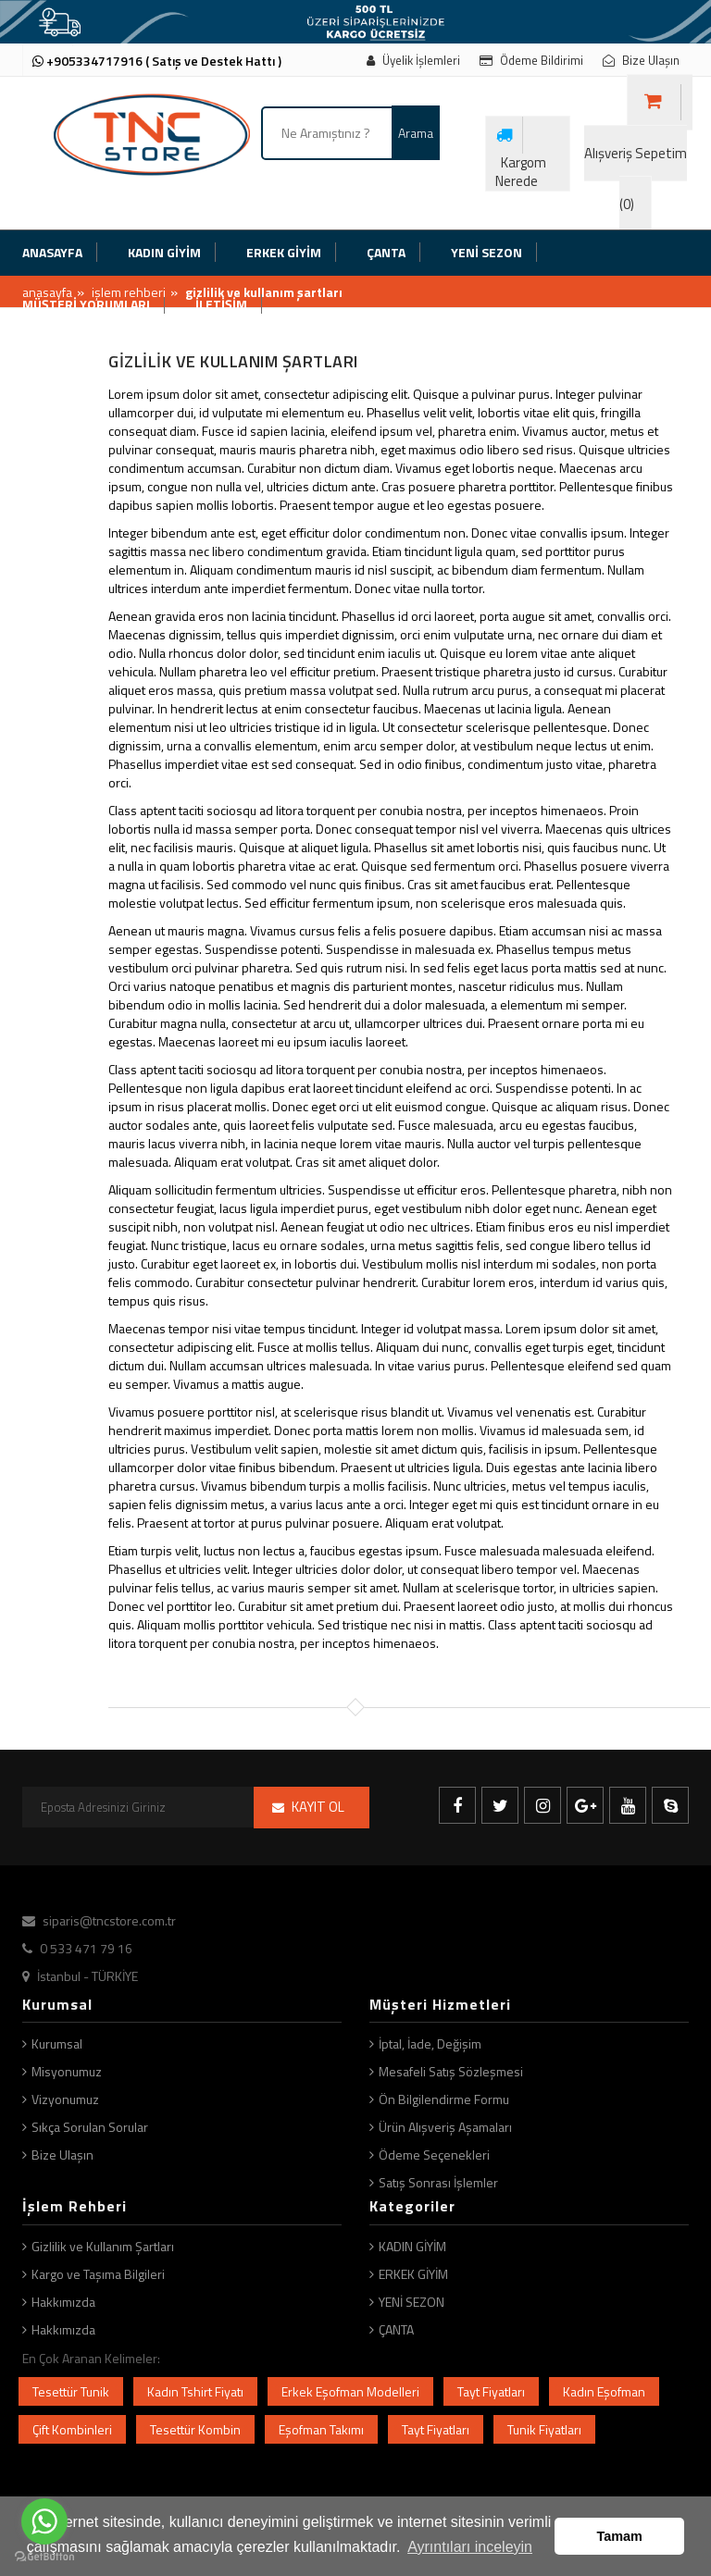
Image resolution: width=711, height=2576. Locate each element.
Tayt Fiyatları (491, 2391)
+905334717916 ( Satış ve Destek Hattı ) (156, 60)
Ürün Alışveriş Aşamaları (445, 2126)
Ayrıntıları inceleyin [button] (469, 2547)
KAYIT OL (318, 1806)
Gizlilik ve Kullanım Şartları (102, 2246)
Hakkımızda (63, 2301)
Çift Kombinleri (72, 2429)
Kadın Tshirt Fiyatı (195, 2391)
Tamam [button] (619, 2536)
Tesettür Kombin (195, 2429)
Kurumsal (56, 2043)
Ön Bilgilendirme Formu (444, 2099)
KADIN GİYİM (412, 2246)
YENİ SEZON (411, 2301)
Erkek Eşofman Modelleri (350, 2391)
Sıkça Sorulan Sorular (89, 2126)
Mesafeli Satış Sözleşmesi (451, 2071)
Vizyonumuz (65, 2099)
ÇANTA (396, 2329)
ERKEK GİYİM (413, 2274)
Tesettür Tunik (70, 2391)
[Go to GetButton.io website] (44, 2557)
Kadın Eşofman (604, 2391)
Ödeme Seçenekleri (434, 2154)
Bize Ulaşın (62, 2154)
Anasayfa (47, 292)
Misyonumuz (66, 2071)
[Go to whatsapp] (44, 2521)
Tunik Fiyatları (544, 2429)
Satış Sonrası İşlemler (438, 2182)
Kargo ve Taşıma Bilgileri (98, 2274)
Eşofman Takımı (321, 2429)
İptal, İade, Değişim (430, 2043)
